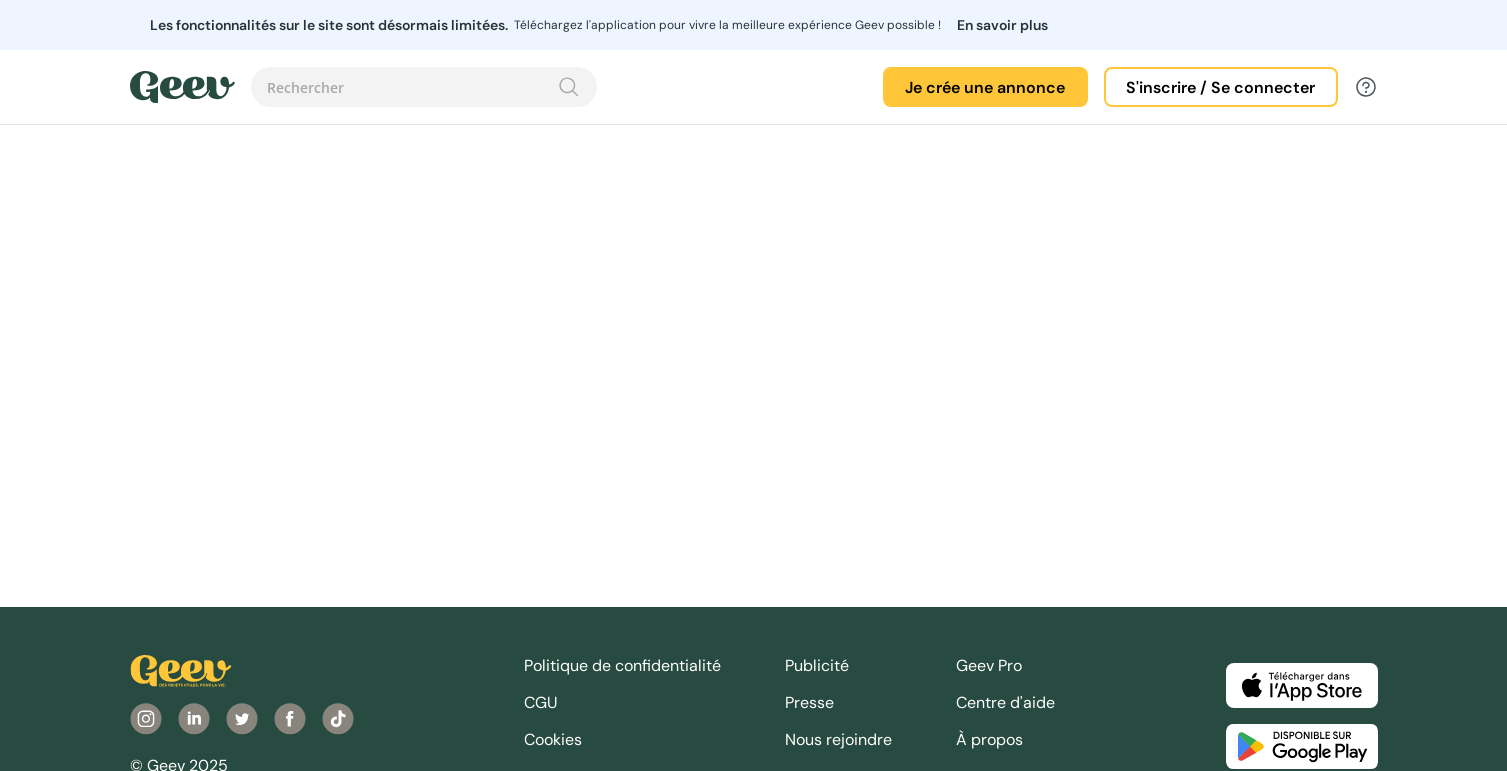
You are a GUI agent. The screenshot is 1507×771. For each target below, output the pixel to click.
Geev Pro (989, 665)
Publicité (817, 665)
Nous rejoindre (838, 739)
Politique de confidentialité (622, 665)
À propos (989, 739)
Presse (809, 702)
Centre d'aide (1005, 702)
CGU (541, 702)
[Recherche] (569, 87)
